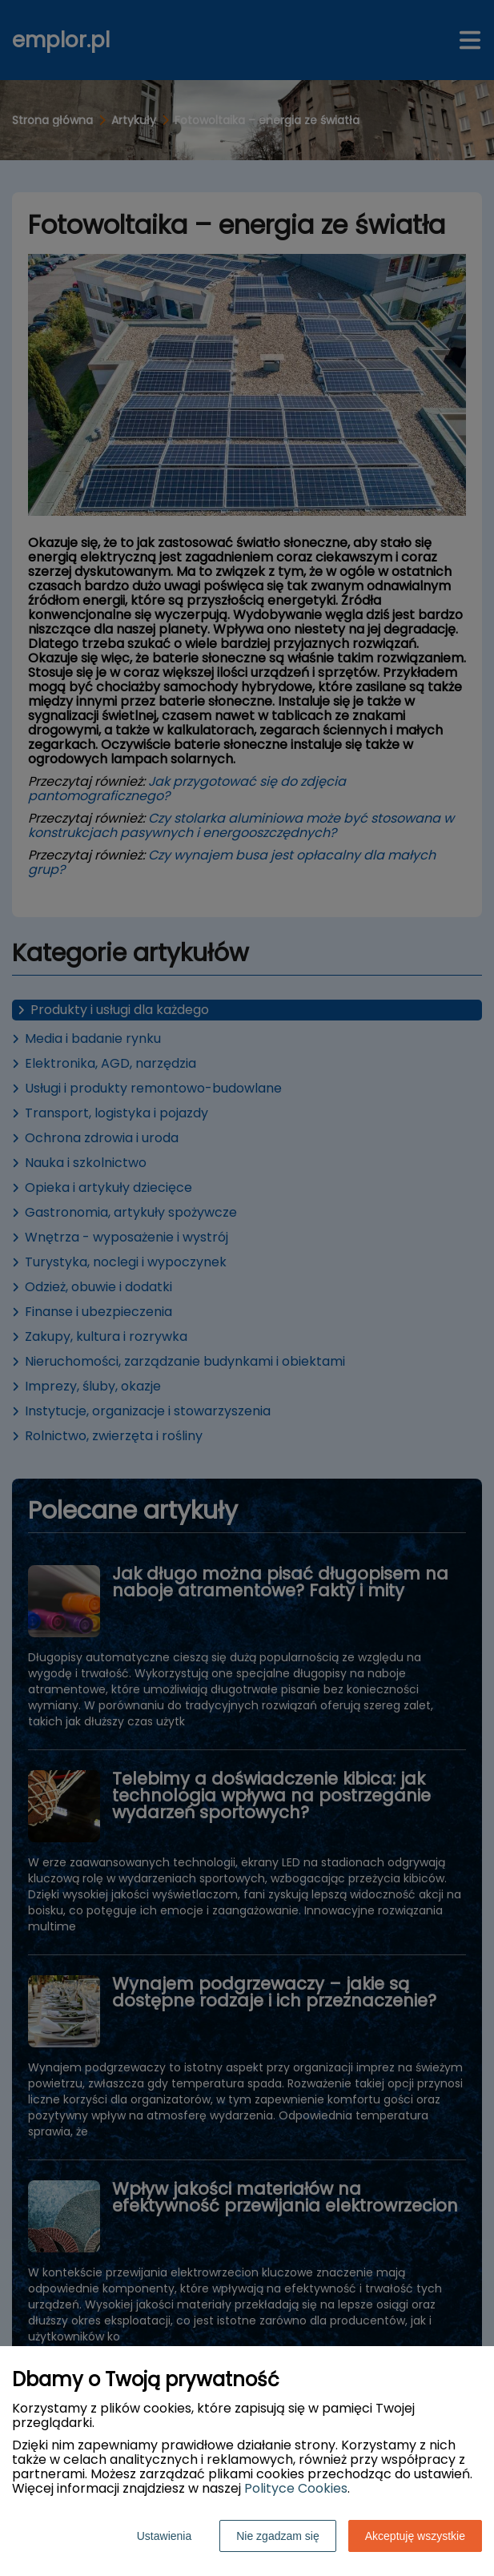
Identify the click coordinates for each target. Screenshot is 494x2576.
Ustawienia (164, 2536)
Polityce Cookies (295, 2488)
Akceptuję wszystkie (415, 2536)
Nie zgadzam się (277, 2536)
